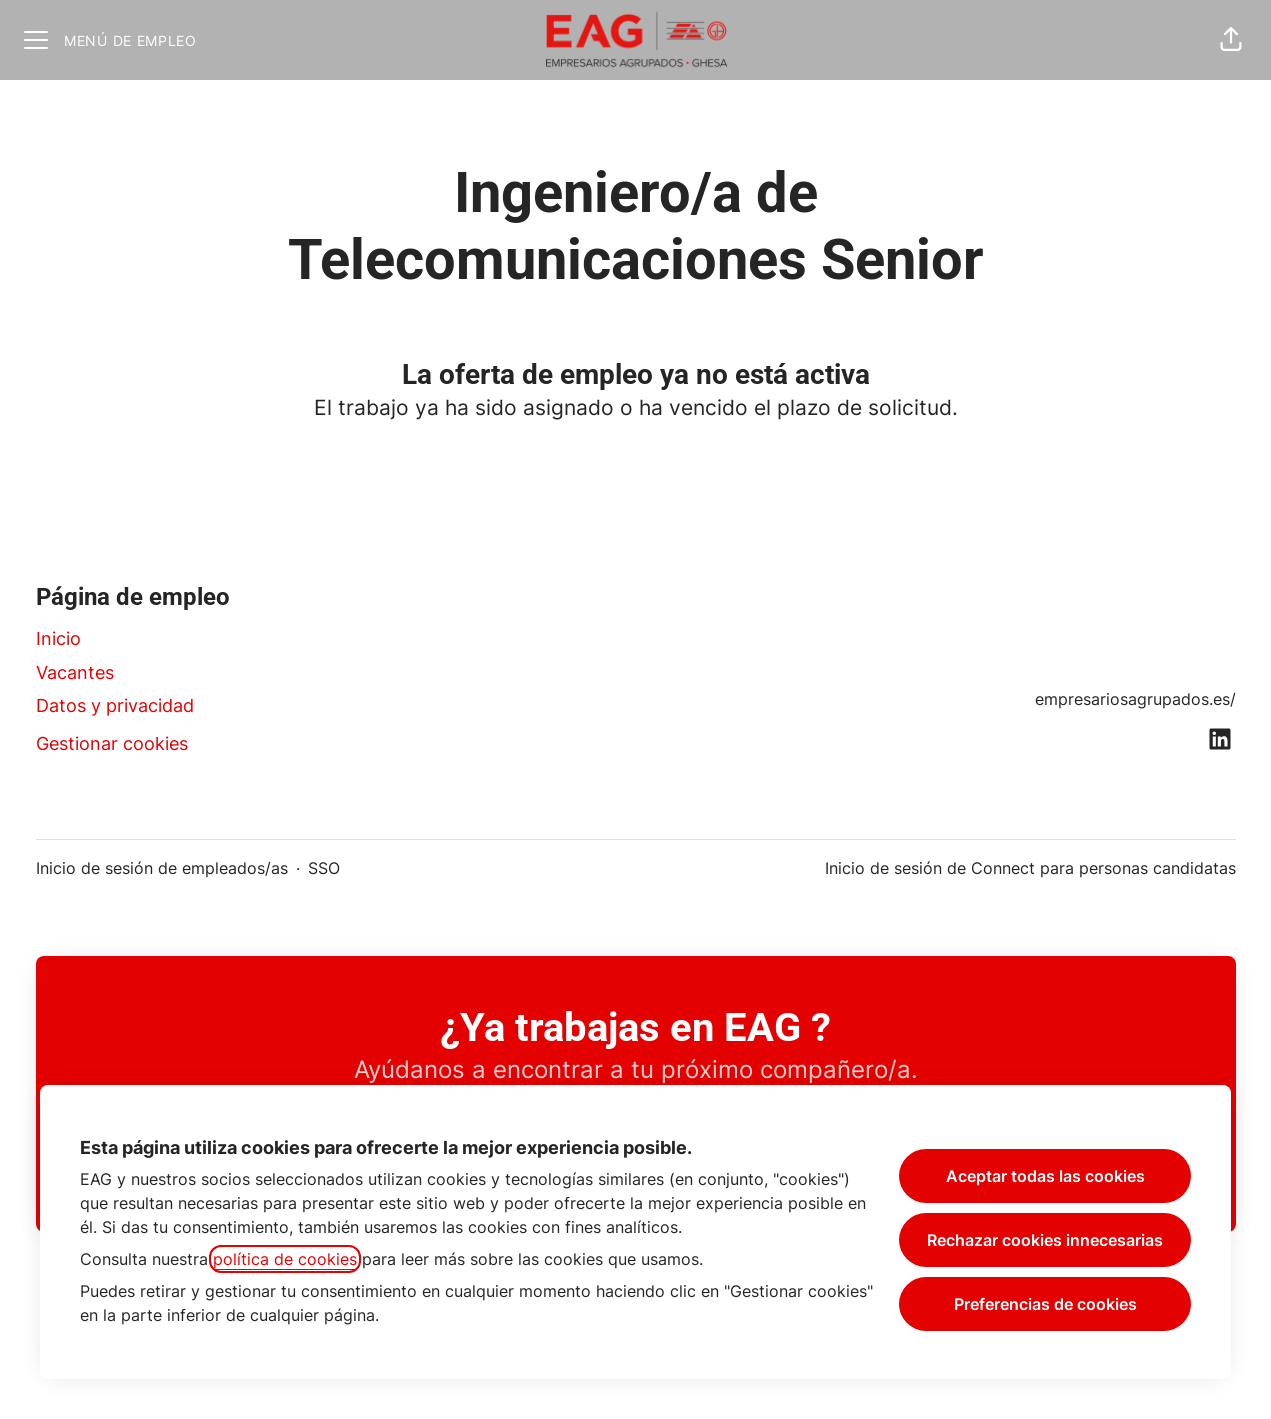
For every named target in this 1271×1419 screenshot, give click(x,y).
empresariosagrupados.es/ (1135, 699)
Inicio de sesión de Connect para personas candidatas (1030, 868)
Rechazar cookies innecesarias (1045, 1240)
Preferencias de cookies (1045, 1304)
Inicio (58, 638)
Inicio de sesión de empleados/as (162, 868)
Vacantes (75, 672)
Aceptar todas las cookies (1045, 1176)
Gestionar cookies (112, 743)
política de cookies (285, 1259)
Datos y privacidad (115, 705)
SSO (324, 868)
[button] (1231, 40)
